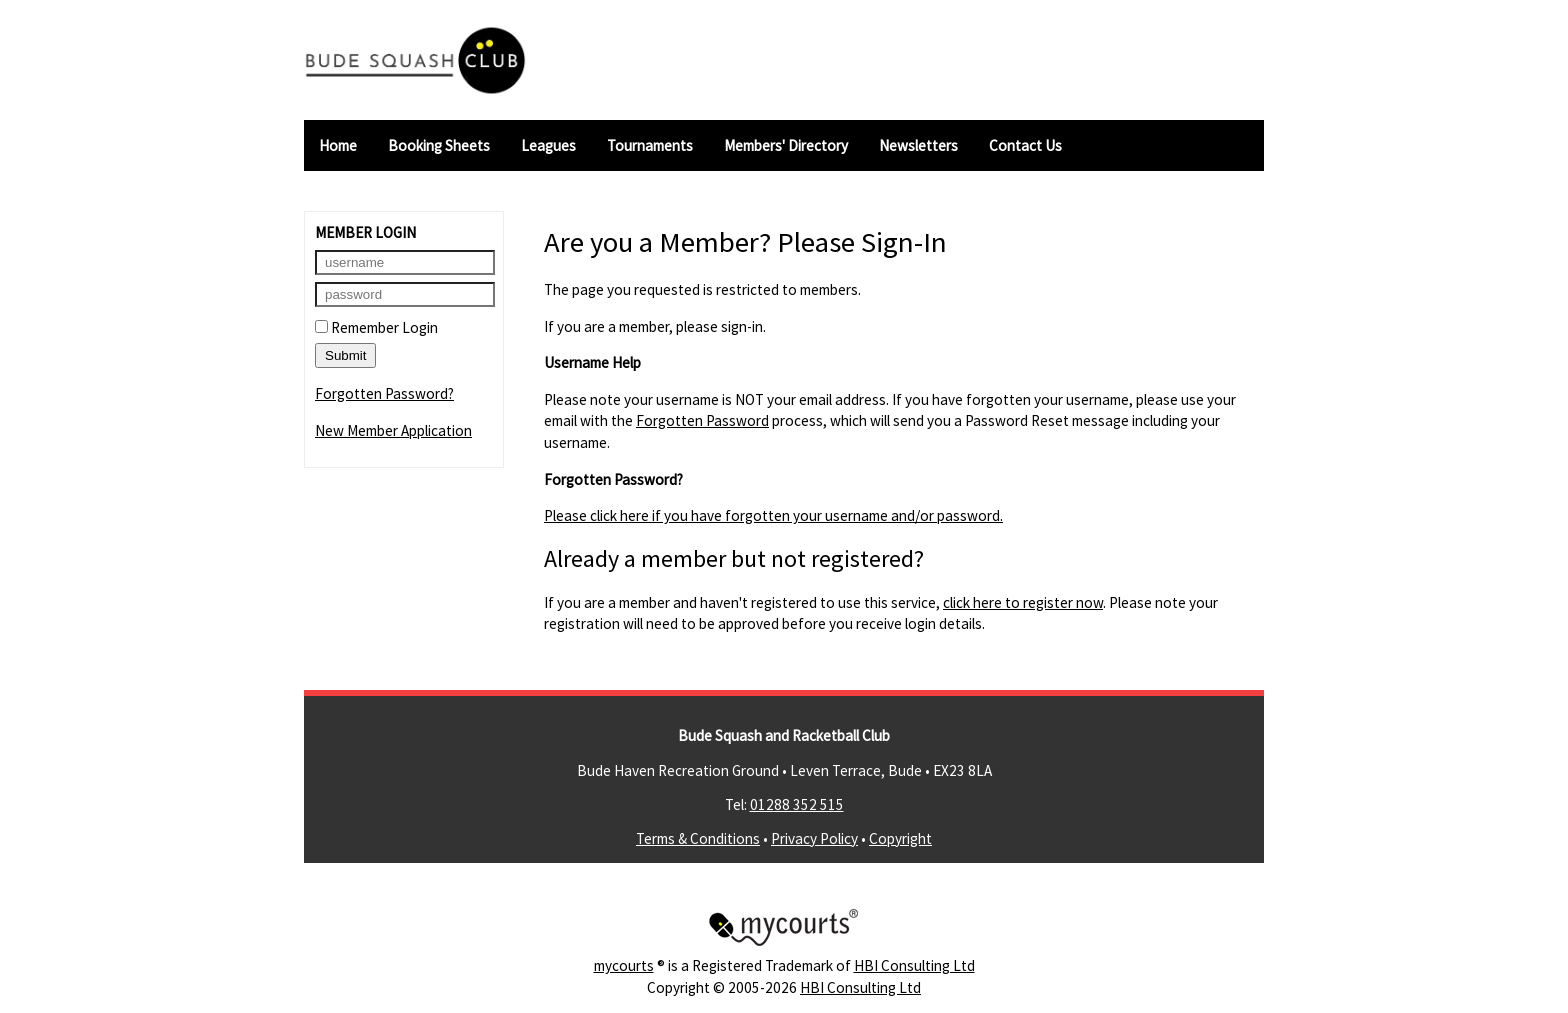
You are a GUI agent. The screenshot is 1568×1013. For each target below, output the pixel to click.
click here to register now (1023, 602)
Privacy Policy (814, 838)
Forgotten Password (702, 420)
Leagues (548, 145)
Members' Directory (786, 145)
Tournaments (650, 145)
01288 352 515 (797, 804)
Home (338, 145)
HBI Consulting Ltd (914, 965)
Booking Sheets (439, 145)
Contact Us (1025, 145)
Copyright (900, 838)
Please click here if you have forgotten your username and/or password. (773, 515)
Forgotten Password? (384, 393)
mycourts (624, 965)
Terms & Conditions (698, 838)
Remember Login (376, 327)
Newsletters (918, 145)
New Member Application (393, 430)
